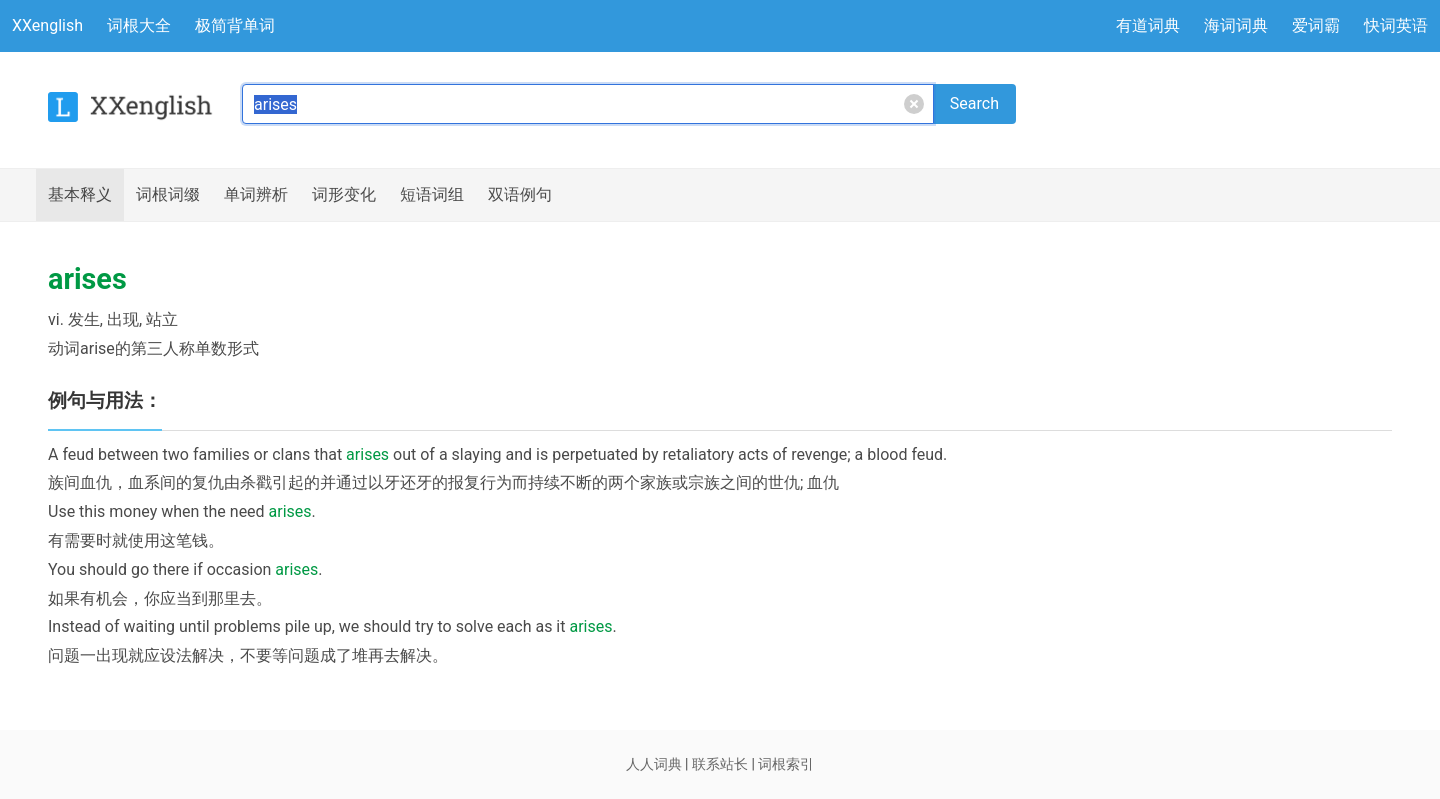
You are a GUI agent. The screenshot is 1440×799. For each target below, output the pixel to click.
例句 (520, 195)
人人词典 (654, 764)
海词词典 (1236, 25)
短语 (432, 195)
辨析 (256, 195)
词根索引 (786, 764)
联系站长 (720, 764)
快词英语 (1396, 25)
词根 (168, 195)
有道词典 (1148, 25)
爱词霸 (1316, 25)
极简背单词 (235, 25)
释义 (80, 195)
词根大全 (139, 25)
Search (974, 103)
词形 (344, 195)
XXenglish (47, 25)
